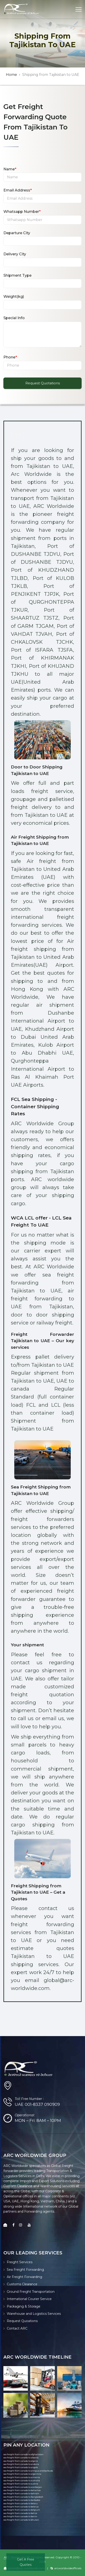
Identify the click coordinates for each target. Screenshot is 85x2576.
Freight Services (19, 2262)
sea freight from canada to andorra (21, 2464)
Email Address (17, 190)
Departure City (16, 233)
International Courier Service (29, 2299)
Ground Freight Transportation (31, 2292)
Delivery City (14, 254)
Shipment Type (17, 275)
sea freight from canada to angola (20, 2467)
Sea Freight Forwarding (25, 2270)
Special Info (14, 318)
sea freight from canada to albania (21, 2457)
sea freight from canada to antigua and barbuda (28, 2470)
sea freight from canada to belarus (21, 2506)
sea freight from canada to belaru (20, 2503)
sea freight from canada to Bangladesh (23, 2497)
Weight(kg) (13, 296)
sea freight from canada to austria (20, 2483)
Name (9, 169)
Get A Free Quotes (25, 2561)
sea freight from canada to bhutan (21, 2520)
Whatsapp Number (22, 211)
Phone (10, 357)
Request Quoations (22, 2321)
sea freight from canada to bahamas (22, 2490)
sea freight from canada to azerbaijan (22, 2487)
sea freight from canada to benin (20, 2516)
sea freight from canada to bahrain (21, 2493)
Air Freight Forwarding (24, 2277)
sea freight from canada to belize (20, 2513)
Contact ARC (17, 2328)
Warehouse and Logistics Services (34, 2314)
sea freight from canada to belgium (21, 2510)
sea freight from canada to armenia (21, 2477)
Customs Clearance (22, 2284)
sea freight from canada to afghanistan (23, 2454)
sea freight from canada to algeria (20, 2461)
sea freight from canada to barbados (21, 2500)
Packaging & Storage (23, 2306)
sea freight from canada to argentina (22, 2474)
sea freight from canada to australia (21, 2480)
